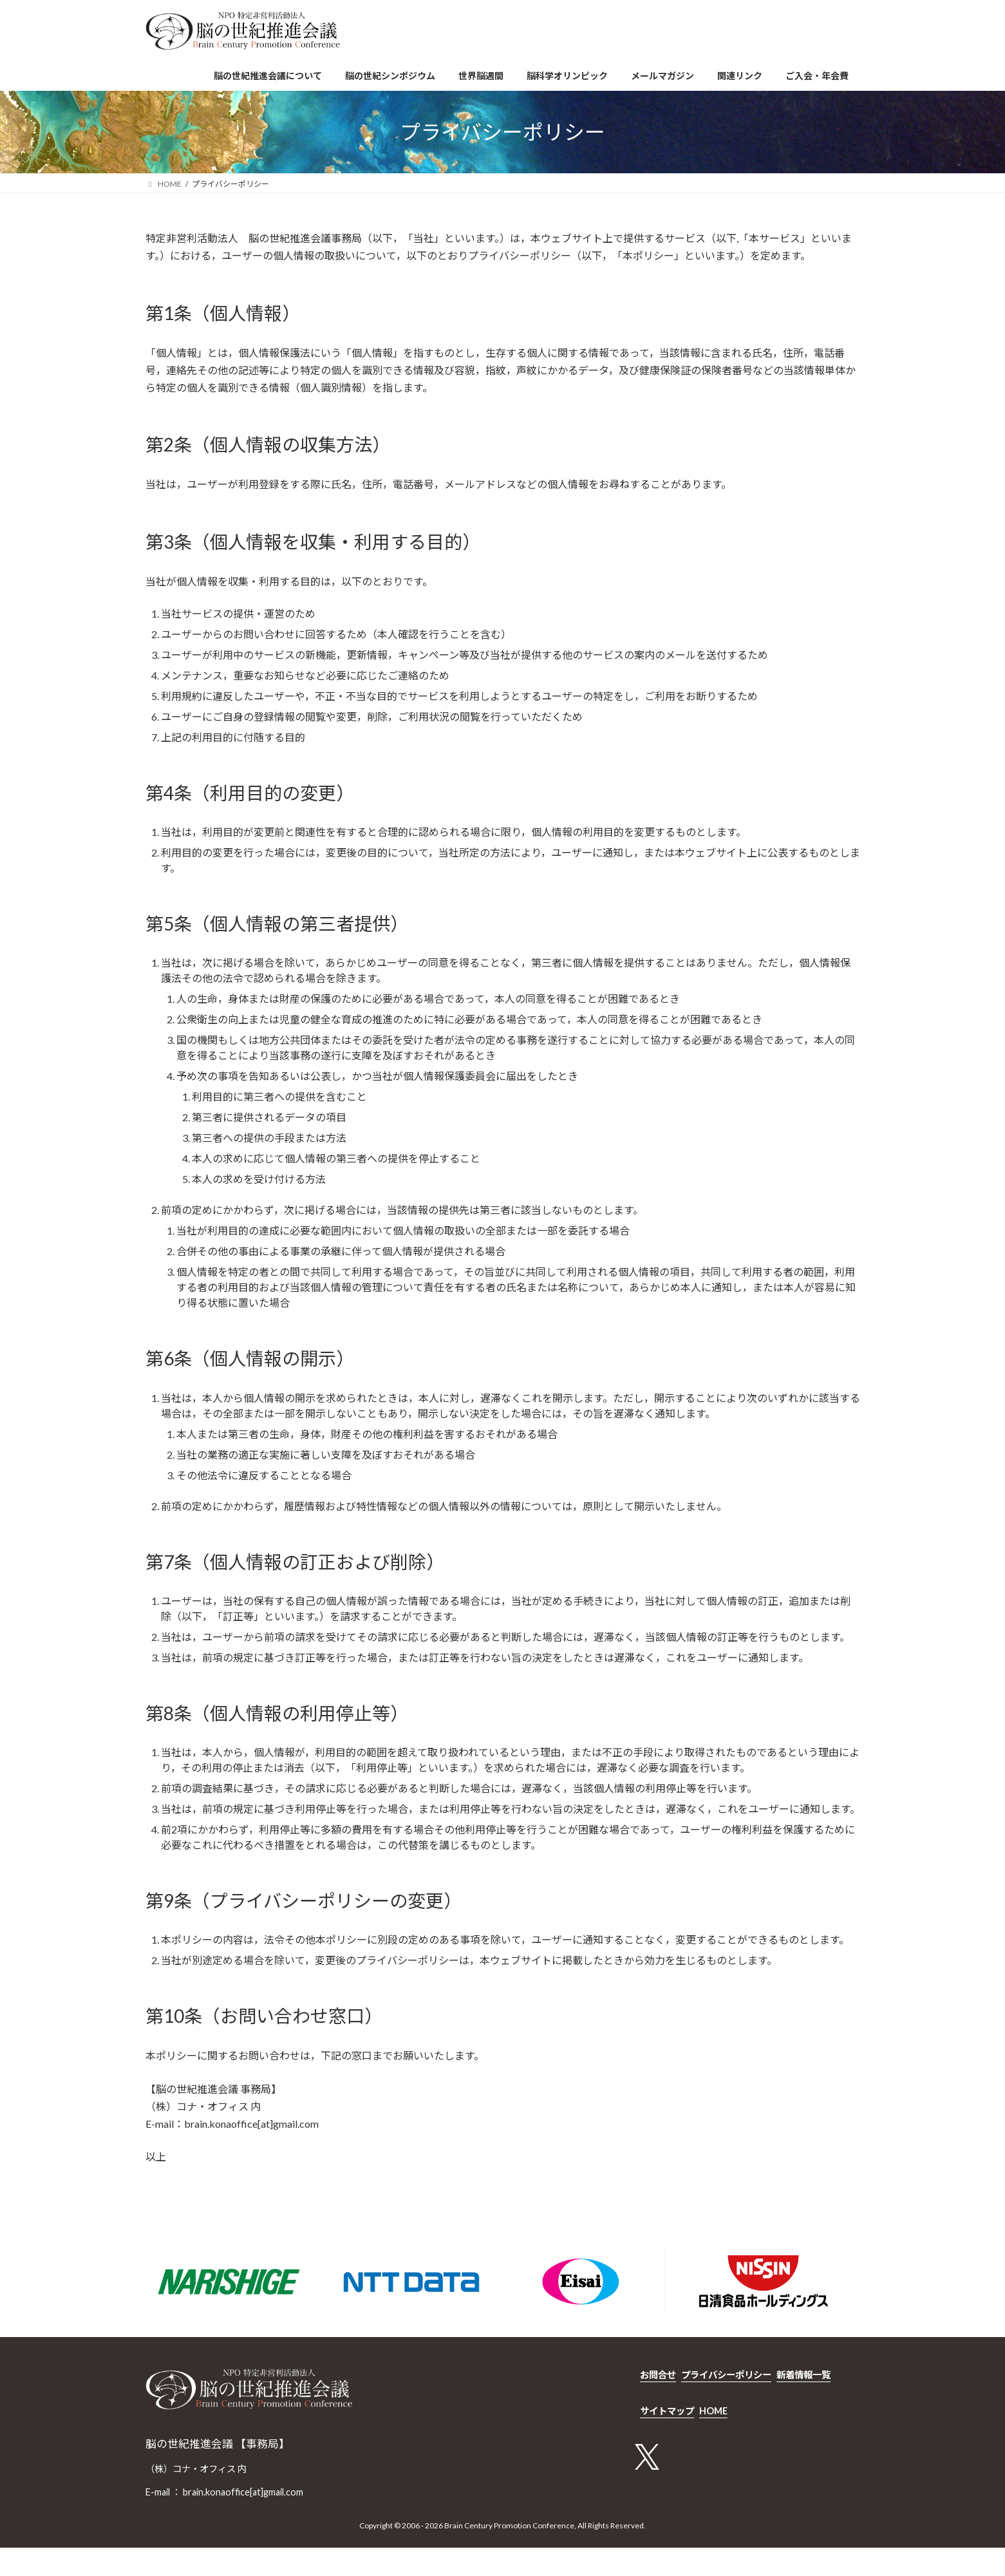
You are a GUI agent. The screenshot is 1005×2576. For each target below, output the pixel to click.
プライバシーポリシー (726, 2374)
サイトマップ (667, 2410)
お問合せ (658, 2374)
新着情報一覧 (803, 2374)
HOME (713, 2410)
